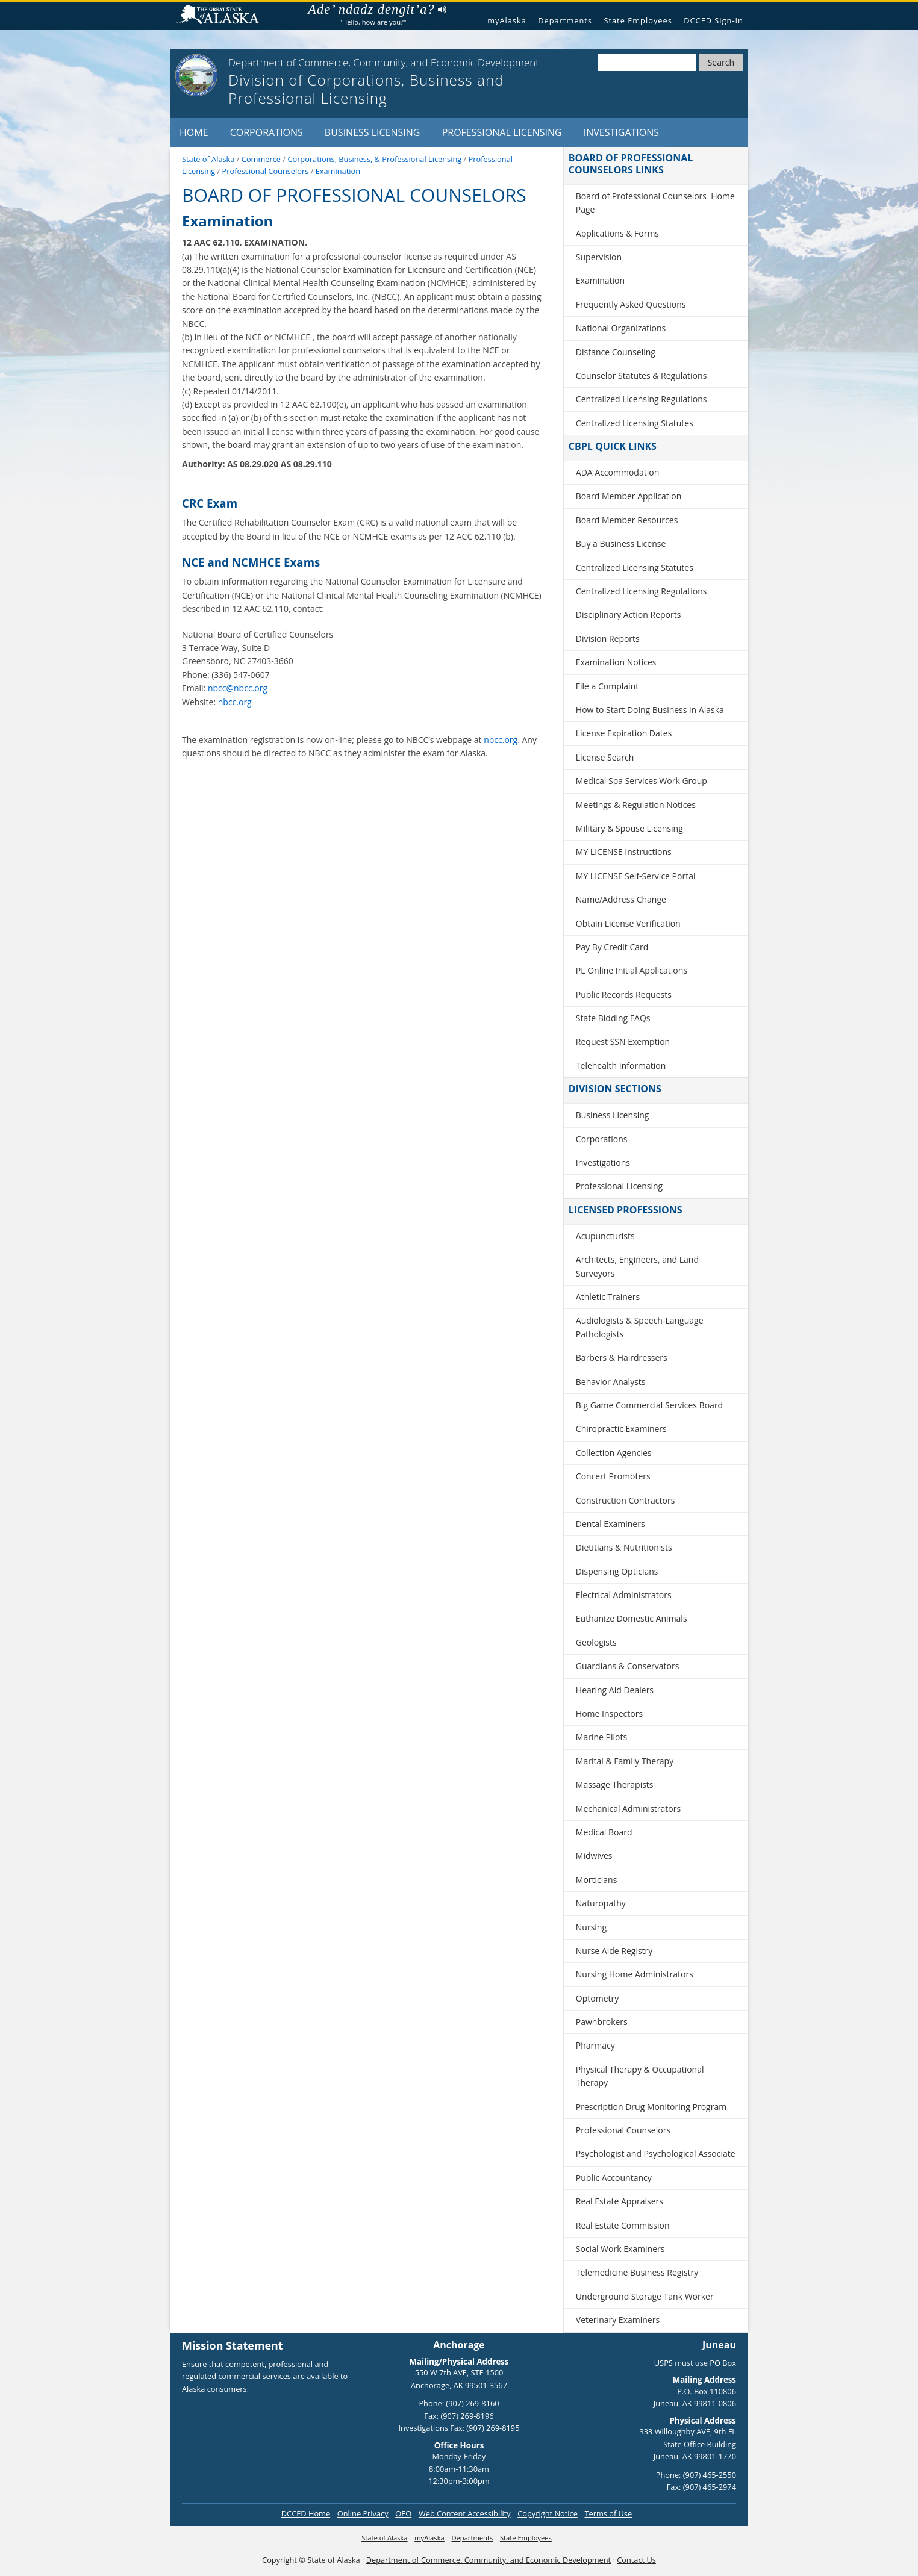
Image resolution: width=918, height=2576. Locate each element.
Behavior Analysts (611, 1381)
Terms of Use (608, 2513)
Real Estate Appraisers (619, 2201)
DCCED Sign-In (713, 20)
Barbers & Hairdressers (621, 1357)
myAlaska (506, 20)
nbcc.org (235, 702)
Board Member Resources (627, 520)
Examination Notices (616, 662)
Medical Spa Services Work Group (641, 780)
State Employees (638, 20)
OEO (403, 2513)
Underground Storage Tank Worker (645, 2296)
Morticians (596, 1879)
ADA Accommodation (617, 472)
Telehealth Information (621, 1065)
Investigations (621, 132)
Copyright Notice (547, 2513)
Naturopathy (601, 1903)
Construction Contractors (625, 1500)
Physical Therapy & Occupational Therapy (640, 2076)
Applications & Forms (617, 233)
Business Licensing (372, 132)
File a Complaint (607, 686)
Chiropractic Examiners (621, 1428)
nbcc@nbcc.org (237, 688)
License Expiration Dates (624, 733)
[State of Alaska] (196, 75)
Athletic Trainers (608, 1296)
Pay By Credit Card (612, 947)
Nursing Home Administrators (634, 1974)
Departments (565, 20)
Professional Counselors (623, 2130)
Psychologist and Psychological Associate (655, 2153)
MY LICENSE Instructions (624, 851)
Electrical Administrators (624, 1595)
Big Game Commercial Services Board (649, 1405)
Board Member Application (628, 496)
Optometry (597, 1998)
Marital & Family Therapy (624, 1761)
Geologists (596, 1642)
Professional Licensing (502, 132)
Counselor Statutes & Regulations (641, 375)
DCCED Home (305, 2513)
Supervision (599, 257)
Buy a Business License (621, 543)
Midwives (594, 1855)
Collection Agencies (614, 1452)
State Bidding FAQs (613, 1018)
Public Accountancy (614, 2177)
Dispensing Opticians (617, 1571)
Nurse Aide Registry (614, 1950)
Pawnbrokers (602, 2021)
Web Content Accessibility (465, 2513)
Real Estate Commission (623, 2225)
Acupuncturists (605, 1236)
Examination (600, 280)
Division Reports (608, 638)
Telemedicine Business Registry (637, 2272)
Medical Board (604, 1832)
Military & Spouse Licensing (629, 828)
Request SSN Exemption (623, 1041)
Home (194, 132)
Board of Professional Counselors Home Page (655, 202)
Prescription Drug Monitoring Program (651, 2106)
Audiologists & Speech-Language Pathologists (640, 1326)
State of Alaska (222, 16)
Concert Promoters (613, 1476)
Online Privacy (363, 2513)
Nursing (591, 1927)
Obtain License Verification (628, 923)
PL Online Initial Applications (631, 970)
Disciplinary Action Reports (628, 614)
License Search (605, 757)
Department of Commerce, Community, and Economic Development (488, 2559)
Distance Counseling (615, 352)
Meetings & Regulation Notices (636, 804)
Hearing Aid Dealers (615, 1690)
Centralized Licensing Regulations (641, 399)
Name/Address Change (621, 899)
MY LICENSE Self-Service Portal (636, 876)
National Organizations (621, 328)
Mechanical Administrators (628, 1808)
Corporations (266, 132)
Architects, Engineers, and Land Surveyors (637, 1266)
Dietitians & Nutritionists (624, 1547)
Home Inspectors (609, 1713)
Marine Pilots (601, 1737)
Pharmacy (595, 2045)
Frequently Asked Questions (631, 304)
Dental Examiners (610, 1523)
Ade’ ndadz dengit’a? (377, 9)
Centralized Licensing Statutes (634, 423)
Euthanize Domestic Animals (631, 1618)
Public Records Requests (624, 994)
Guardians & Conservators (627, 1666)
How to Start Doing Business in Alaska (650, 709)
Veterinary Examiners (618, 2320)
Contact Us (636, 2559)
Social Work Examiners (620, 2248)
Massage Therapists (615, 1784)
